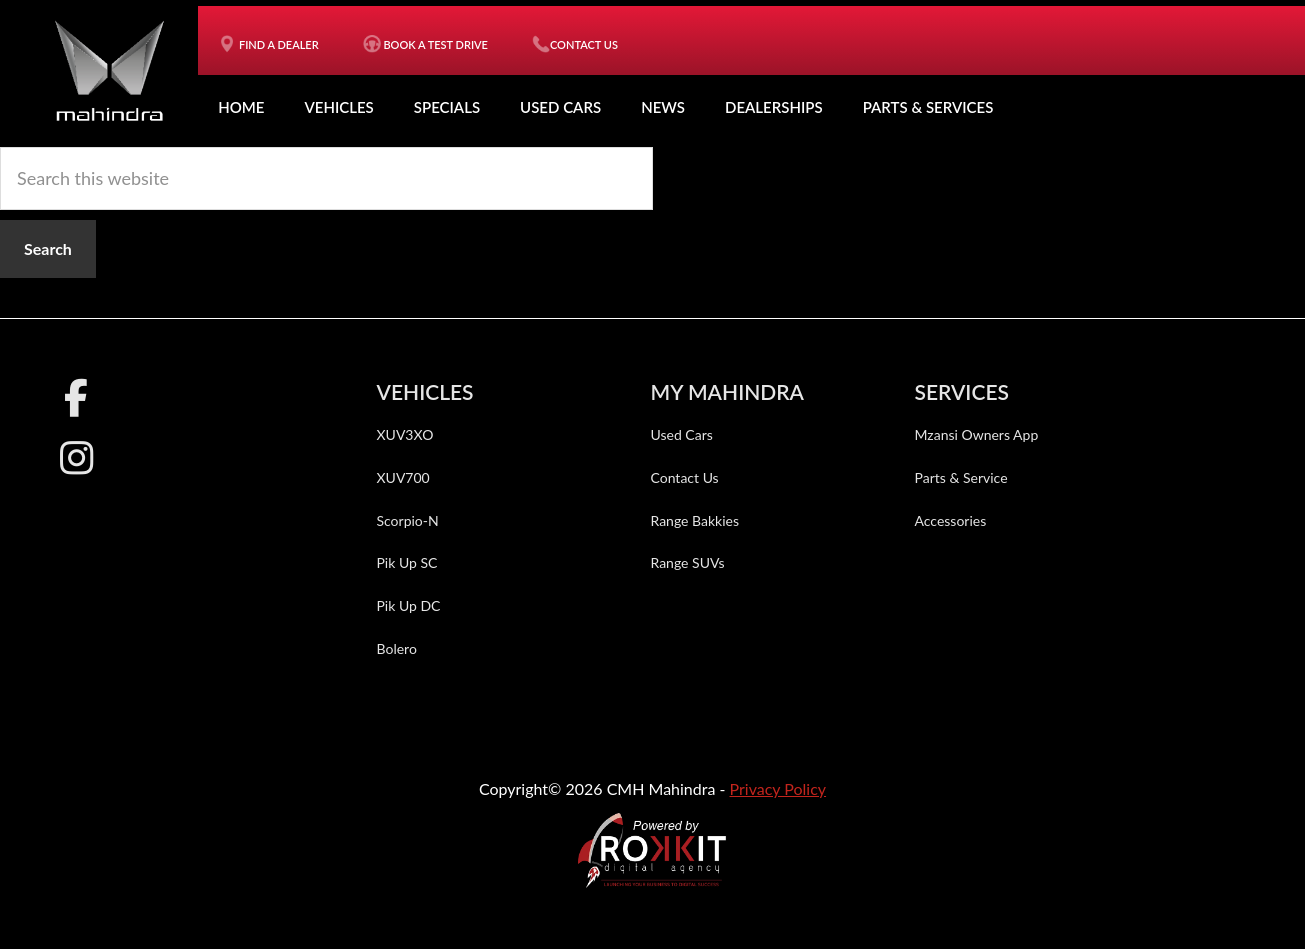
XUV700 (403, 476)
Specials (447, 107)
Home (241, 107)
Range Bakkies (695, 519)
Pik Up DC (409, 605)
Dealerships (774, 107)
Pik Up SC (407, 562)
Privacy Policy (778, 787)
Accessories (951, 519)
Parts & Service (961, 476)
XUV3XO (405, 434)
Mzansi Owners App (977, 434)
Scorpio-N (408, 519)
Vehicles (338, 107)
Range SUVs (688, 562)
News (663, 107)
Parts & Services (928, 107)
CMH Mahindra (109, 70)
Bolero (397, 647)
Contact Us (685, 476)
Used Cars (560, 107)
